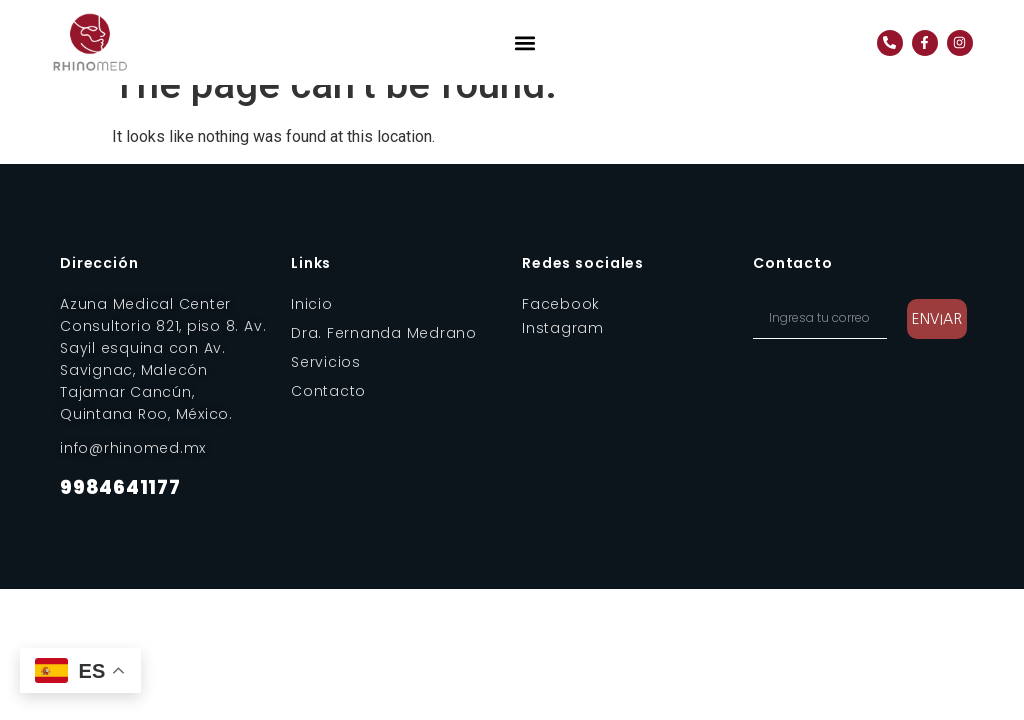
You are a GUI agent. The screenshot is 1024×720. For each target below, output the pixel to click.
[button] (525, 42)
